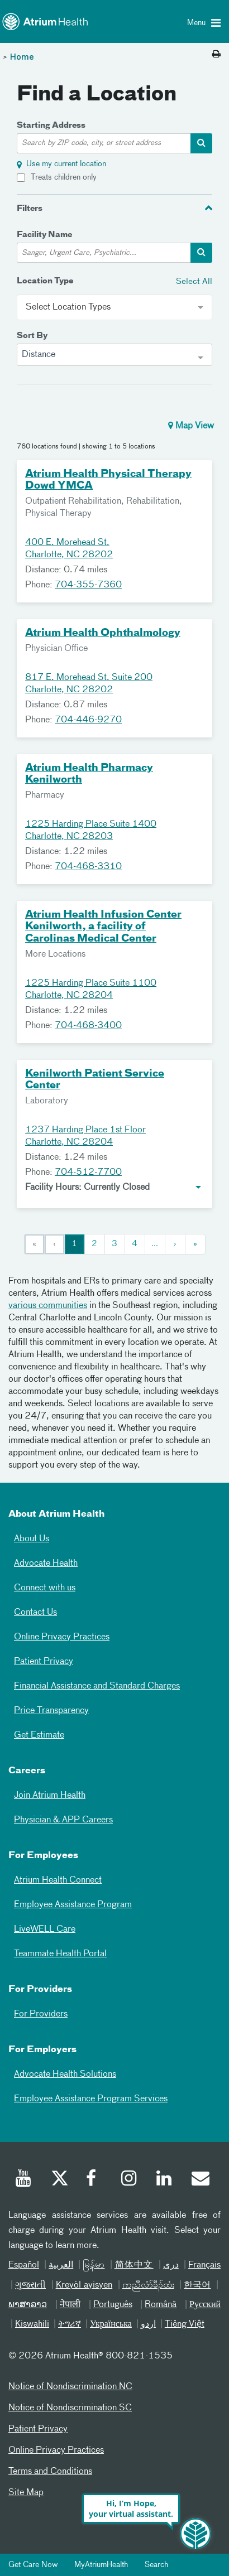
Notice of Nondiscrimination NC (70, 2386)
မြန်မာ (93, 2265)
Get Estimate (39, 1735)
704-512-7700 (88, 1172)
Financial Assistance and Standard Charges (97, 1686)
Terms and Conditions (50, 2471)
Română (160, 2304)
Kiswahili (32, 2324)
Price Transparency (51, 1710)
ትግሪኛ (69, 2324)
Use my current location (66, 164)
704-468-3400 (88, 1025)
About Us (31, 1539)
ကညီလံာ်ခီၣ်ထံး (148, 2285)
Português (112, 2304)
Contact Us (35, 1612)
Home (22, 57)
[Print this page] (216, 54)
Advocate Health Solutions (65, 2074)
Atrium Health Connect (58, 1880)
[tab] (114, 208)
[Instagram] (129, 2180)
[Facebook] (94, 2180)
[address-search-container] (201, 143)
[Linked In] (165, 2180)
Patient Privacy (43, 1661)
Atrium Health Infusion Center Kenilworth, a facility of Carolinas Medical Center (103, 927)
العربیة (61, 2265)
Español (23, 2265)
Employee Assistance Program (73, 1904)
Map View (191, 426)
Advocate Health (46, 1563)
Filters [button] (29, 209)
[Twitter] (59, 2180)
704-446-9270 (88, 720)
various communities (47, 1305)
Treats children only (64, 177)
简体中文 (134, 2265)
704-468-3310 (88, 866)
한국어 (197, 2285)
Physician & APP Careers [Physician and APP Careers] (63, 1820)
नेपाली (70, 2304)
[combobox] (114, 355)
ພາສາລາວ (27, 2304)
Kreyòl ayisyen (84, 2285)
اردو (148, 2324)
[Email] (200, 2180)
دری (171, 2265)
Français (204, 2265)
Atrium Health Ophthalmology (102, 633)
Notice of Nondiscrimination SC (70, 2408)
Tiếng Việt (184, 2324)
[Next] (175, 1244)
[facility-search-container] (201, 253)
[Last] (195, 1244)
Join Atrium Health (49, 1795)
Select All (194, 281)
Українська (111, 2324)
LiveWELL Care (44, 1929)
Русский (205, 2304)
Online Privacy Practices (61, 1637)
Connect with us (44, 1588)
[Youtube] (24, 2180)
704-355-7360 (88, 585)
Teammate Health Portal (60, 1954)
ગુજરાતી (30, 2285)
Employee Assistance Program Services (91, 2099)
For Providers (41, 2014)
